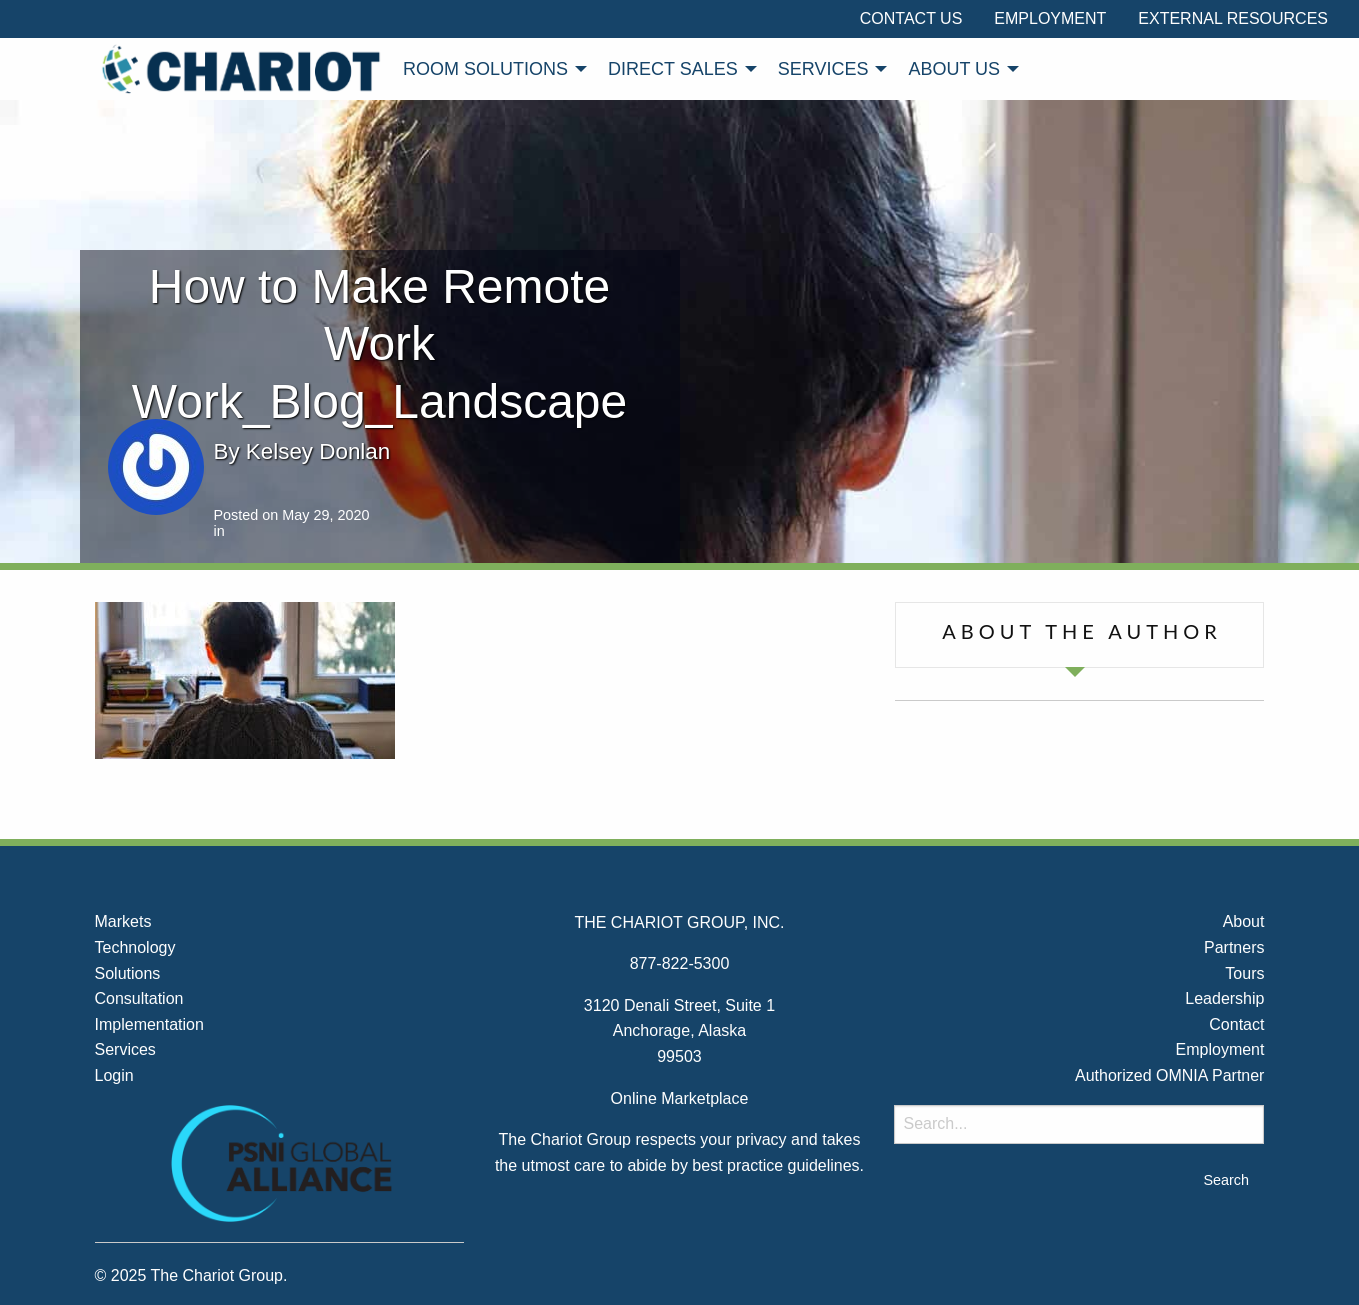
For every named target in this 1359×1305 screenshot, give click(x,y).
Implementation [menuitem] (149, 1024)
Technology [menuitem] (135, 947)
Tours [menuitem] (1244, 973)
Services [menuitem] (823, 69)
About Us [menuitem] (954, 69)
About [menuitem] (1244, 921)
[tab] (1080, 635)
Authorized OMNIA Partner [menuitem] (1169, 1075)
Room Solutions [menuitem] (485, 69)
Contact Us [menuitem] (911, 18)
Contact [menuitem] (1236, 1024)
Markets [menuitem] (123, 921)
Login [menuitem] (114, 1075)
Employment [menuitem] (1050, 18)
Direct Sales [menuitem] (673, 69)
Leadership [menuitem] (1224, 998)
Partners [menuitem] (1234, 947)
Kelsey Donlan (318, 451)
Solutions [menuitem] (128, 973)
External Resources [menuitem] (1233, 18)
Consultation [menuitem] (139, 998)
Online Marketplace (680, 1098)
